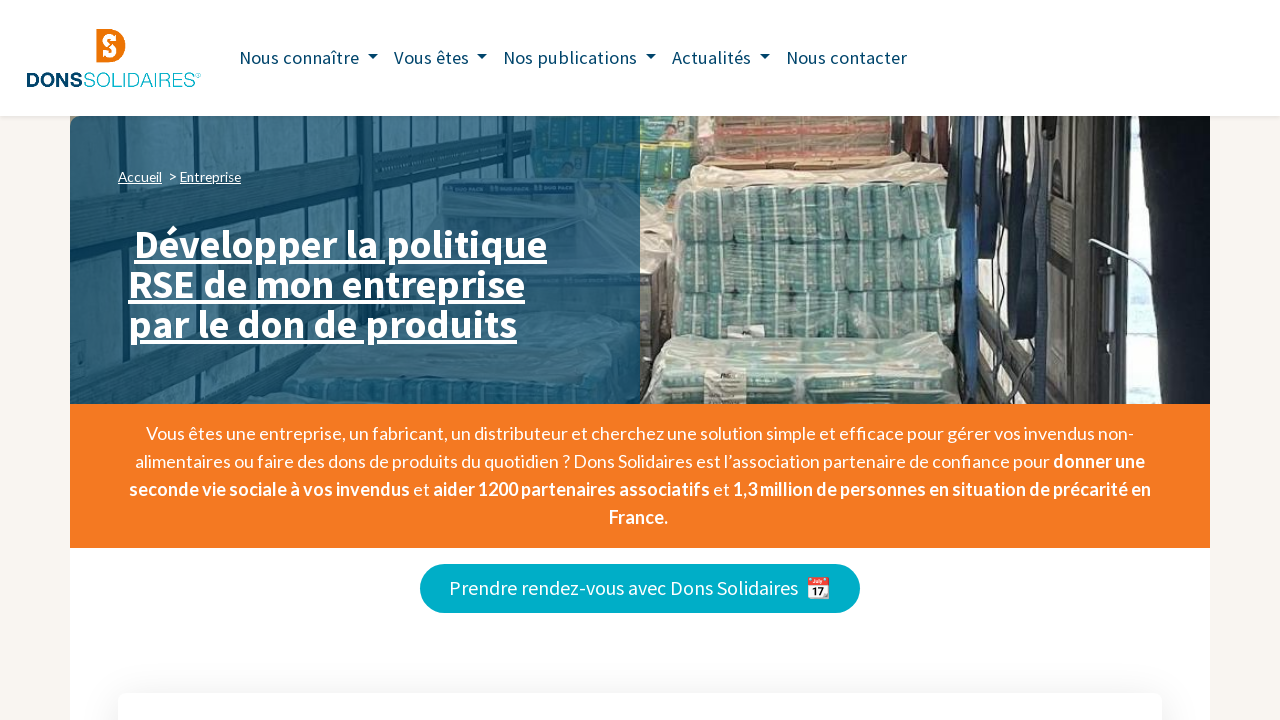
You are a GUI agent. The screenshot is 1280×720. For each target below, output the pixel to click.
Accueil (140, 177)
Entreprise (210, 177)
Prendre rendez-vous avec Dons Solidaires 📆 (640, 587)
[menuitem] (846, 58)
